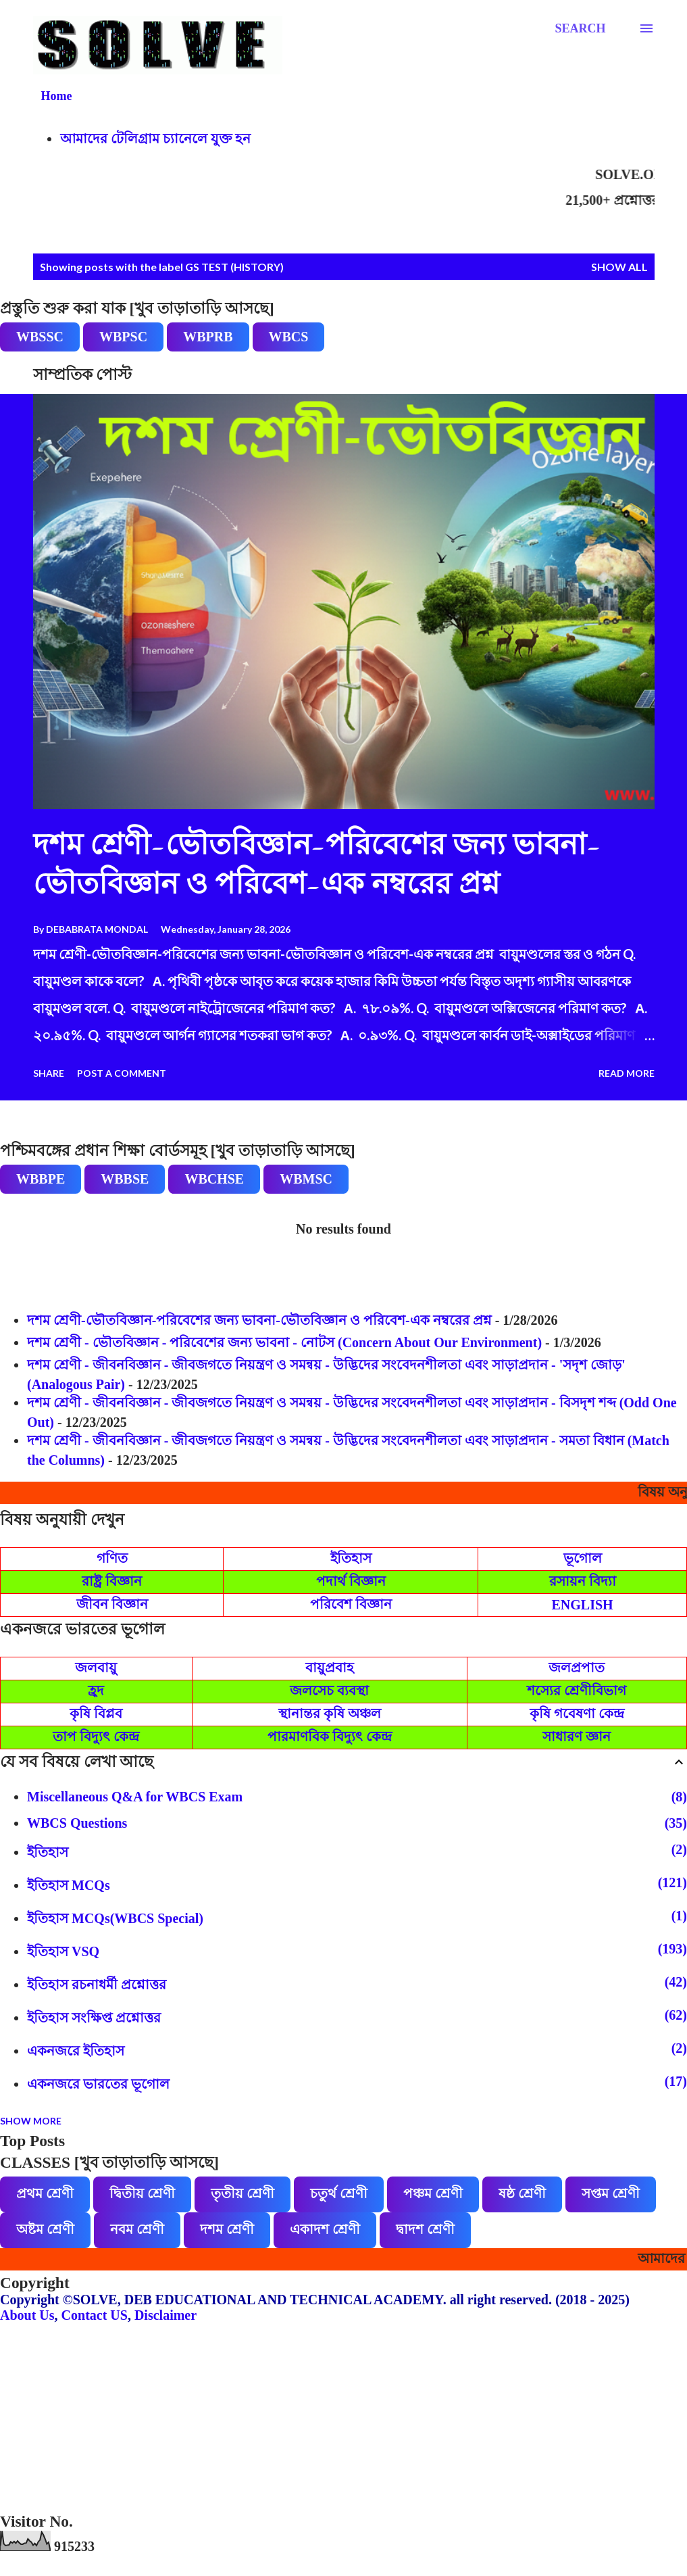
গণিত (112, 1558)
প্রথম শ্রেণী (45, 2193)
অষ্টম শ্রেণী (45, 2229)
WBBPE (40, 1178)
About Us (27, 2315)
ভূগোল (582, 1558)
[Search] (580, 28)
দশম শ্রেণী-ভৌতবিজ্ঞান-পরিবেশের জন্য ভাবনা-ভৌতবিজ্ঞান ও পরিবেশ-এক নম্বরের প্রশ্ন (259, 1320)
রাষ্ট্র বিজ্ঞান (112, 1581)
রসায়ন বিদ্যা (582, 1581)
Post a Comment (121, 1073)
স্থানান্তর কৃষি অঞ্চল (329, 1713)
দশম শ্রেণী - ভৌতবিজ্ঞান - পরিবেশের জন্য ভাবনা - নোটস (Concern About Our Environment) (284, 1342)
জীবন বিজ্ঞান (112, 1604)
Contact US (94, 2315)
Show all (619, 266)
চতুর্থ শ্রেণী (338, 2193)
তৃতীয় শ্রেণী (242, 2193)
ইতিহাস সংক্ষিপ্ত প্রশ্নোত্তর (357, 2016)
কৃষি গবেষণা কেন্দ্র (577, 1713)
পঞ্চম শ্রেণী (433, 2193)
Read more (627, 1073)
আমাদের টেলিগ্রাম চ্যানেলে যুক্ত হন (155, 138)
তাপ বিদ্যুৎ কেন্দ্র (96, 1736)
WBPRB (207, 336)
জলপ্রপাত (577, 1667)
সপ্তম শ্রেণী (611, 2193)
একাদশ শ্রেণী (325, 2229)
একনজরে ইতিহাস (357, 2049)
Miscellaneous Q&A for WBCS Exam (357, 1797)
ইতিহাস (351, 1558)
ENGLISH (582, 1604)
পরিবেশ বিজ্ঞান (351, 1604)
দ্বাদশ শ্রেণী (425, 2229)
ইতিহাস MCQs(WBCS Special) (357, 1917)
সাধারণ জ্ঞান (576, 1736)
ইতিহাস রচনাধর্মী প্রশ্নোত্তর (357, 1983)
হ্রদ (96, 1690)
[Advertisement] (343, 2417)
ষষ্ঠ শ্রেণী (522, 2193)
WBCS (289, 336)
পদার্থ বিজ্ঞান (351, 1581)
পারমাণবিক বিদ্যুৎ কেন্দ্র (330, 1736)
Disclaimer (165, 2315)
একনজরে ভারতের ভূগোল (357, 2082)
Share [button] (48, 1073)
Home (56, 96)
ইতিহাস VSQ (357, 1950)
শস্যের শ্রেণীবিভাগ (576, 1690)
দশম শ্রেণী (227, 2229)
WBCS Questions (357, 1823)
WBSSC (39, 336)
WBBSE (125, 1178)
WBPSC (123, 336)
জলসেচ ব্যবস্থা (329, 1690)
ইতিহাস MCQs (357, 1884)
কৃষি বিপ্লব (96, 1713)
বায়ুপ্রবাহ (329, 1667)
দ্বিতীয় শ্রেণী (142, 2193)
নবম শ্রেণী (137, 2229)
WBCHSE (214, 1178)
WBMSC (306, 1178)
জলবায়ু (96, 1667)
